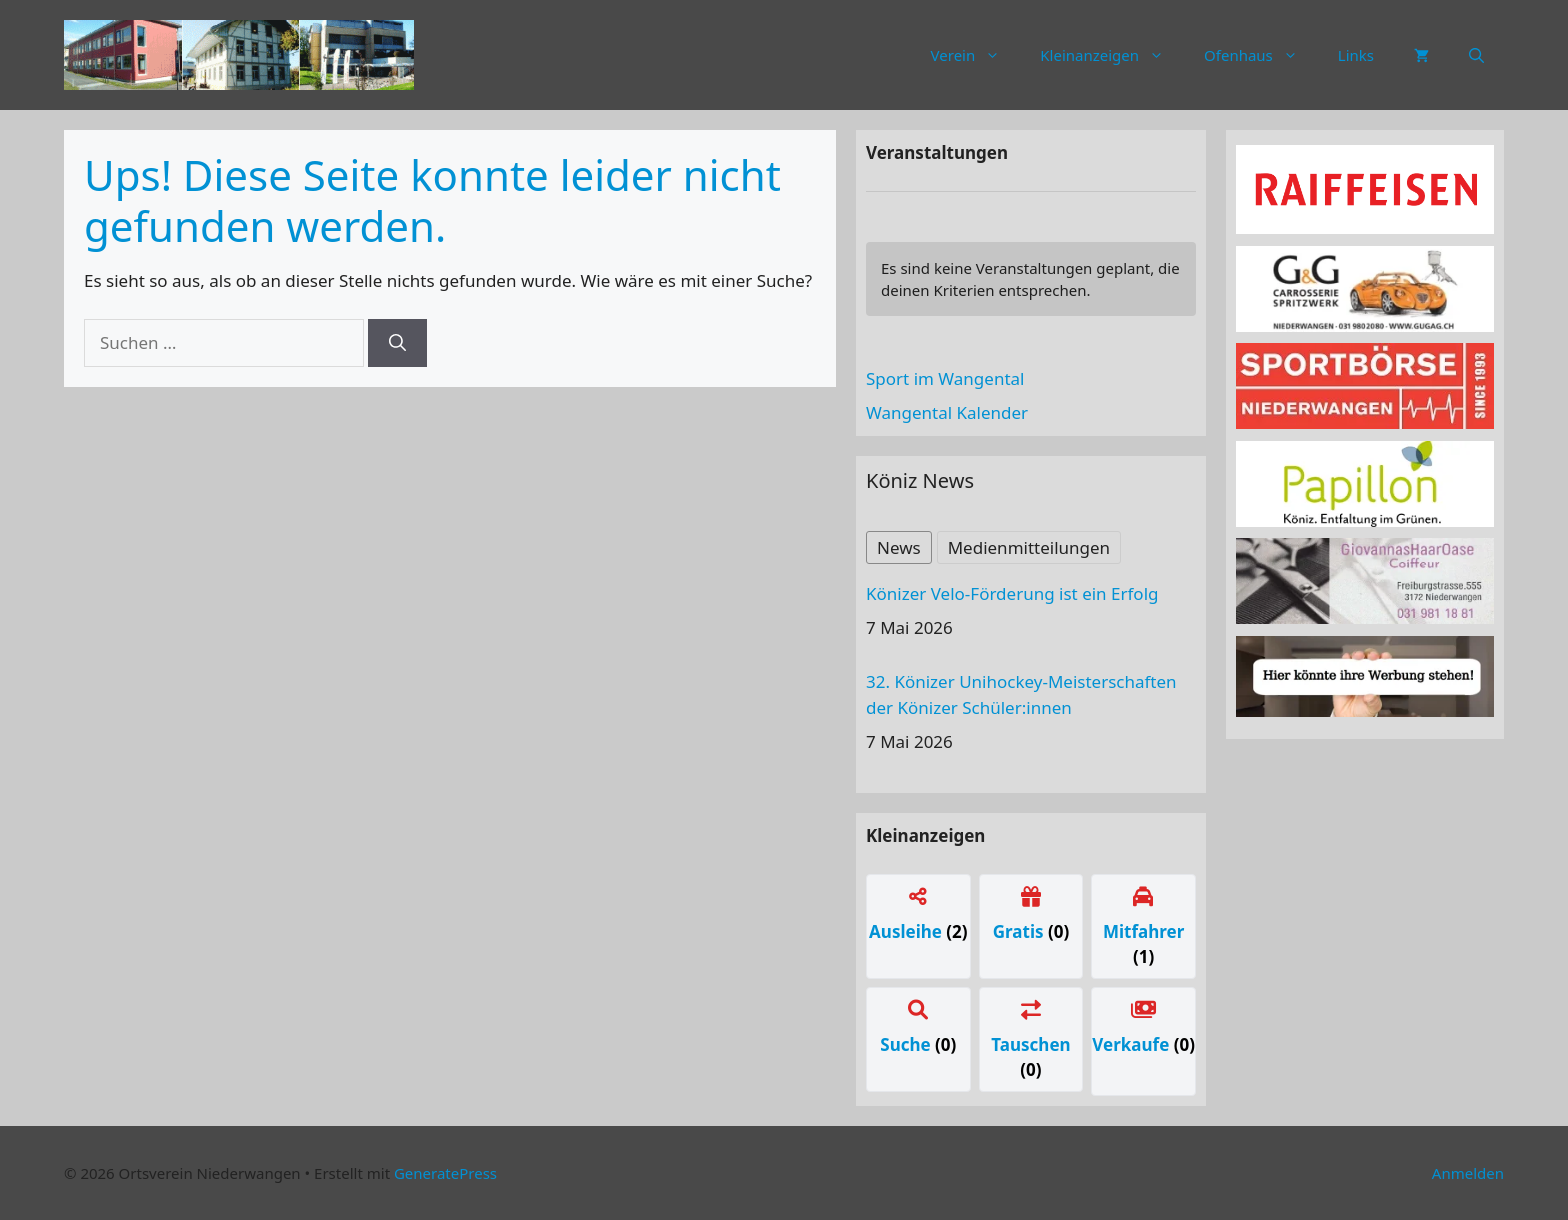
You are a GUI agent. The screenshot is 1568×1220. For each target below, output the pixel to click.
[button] (1476, 55)
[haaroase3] (1365, 617)
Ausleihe (907, 931)
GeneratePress (445, 1173)
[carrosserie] (1365, 325)
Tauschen (1030, 1044)
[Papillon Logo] (1365, 520)
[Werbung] (1365, 710)
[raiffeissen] (1365, 227)
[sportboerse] (1365, 422)
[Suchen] (397, 343)
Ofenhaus (1261, 55)
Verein (976, 55)
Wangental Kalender (947, 412)
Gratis (1020, 931)
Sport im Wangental (945, 378)
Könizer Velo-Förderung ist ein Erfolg (1012, 593)
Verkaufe (1132, 1044)
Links (1356, 55)
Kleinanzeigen (1112, 55)
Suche (907, 1044)
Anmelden (1468, 1173)
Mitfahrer (1143, 931)
